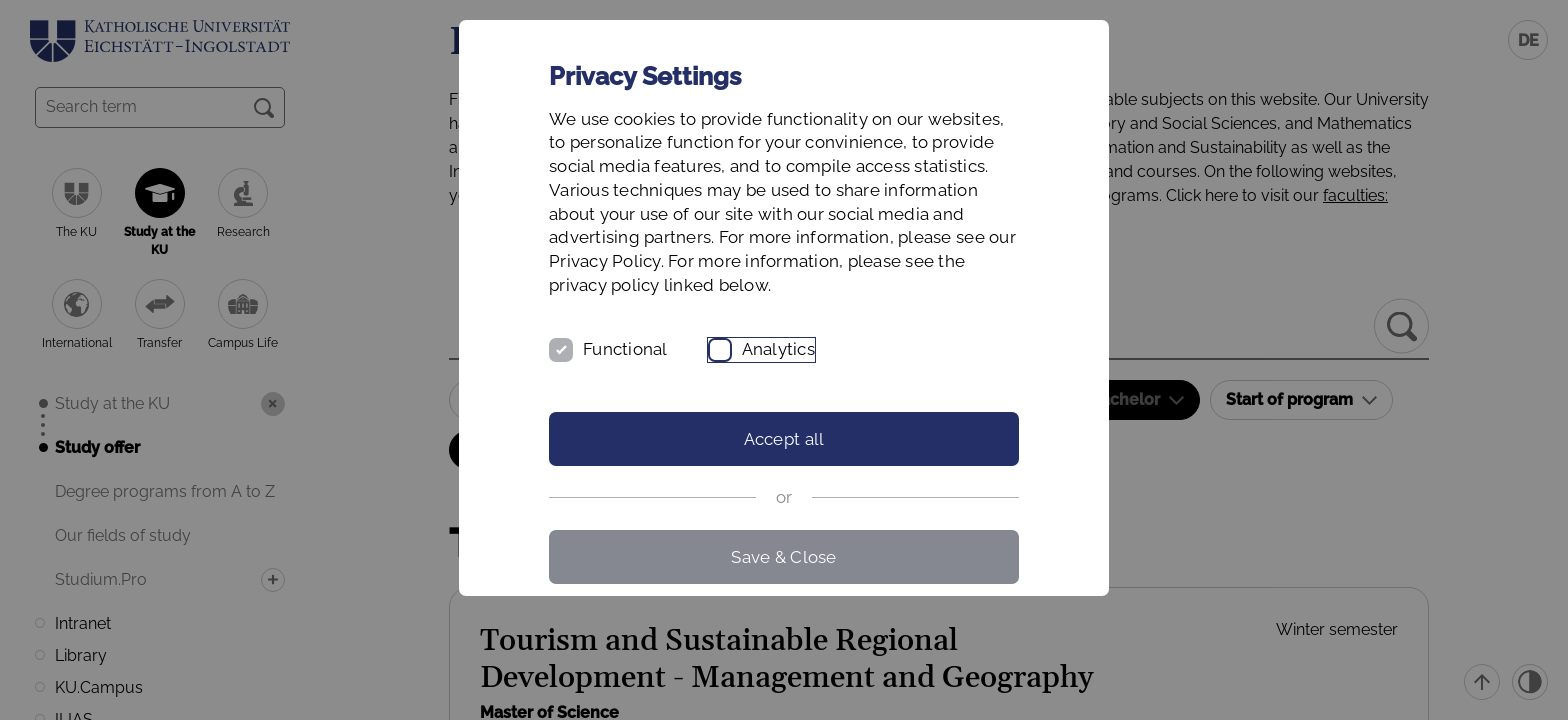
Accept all (784, 439)
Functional (625, 349)
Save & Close (783, 557)
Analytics (778, 349)
